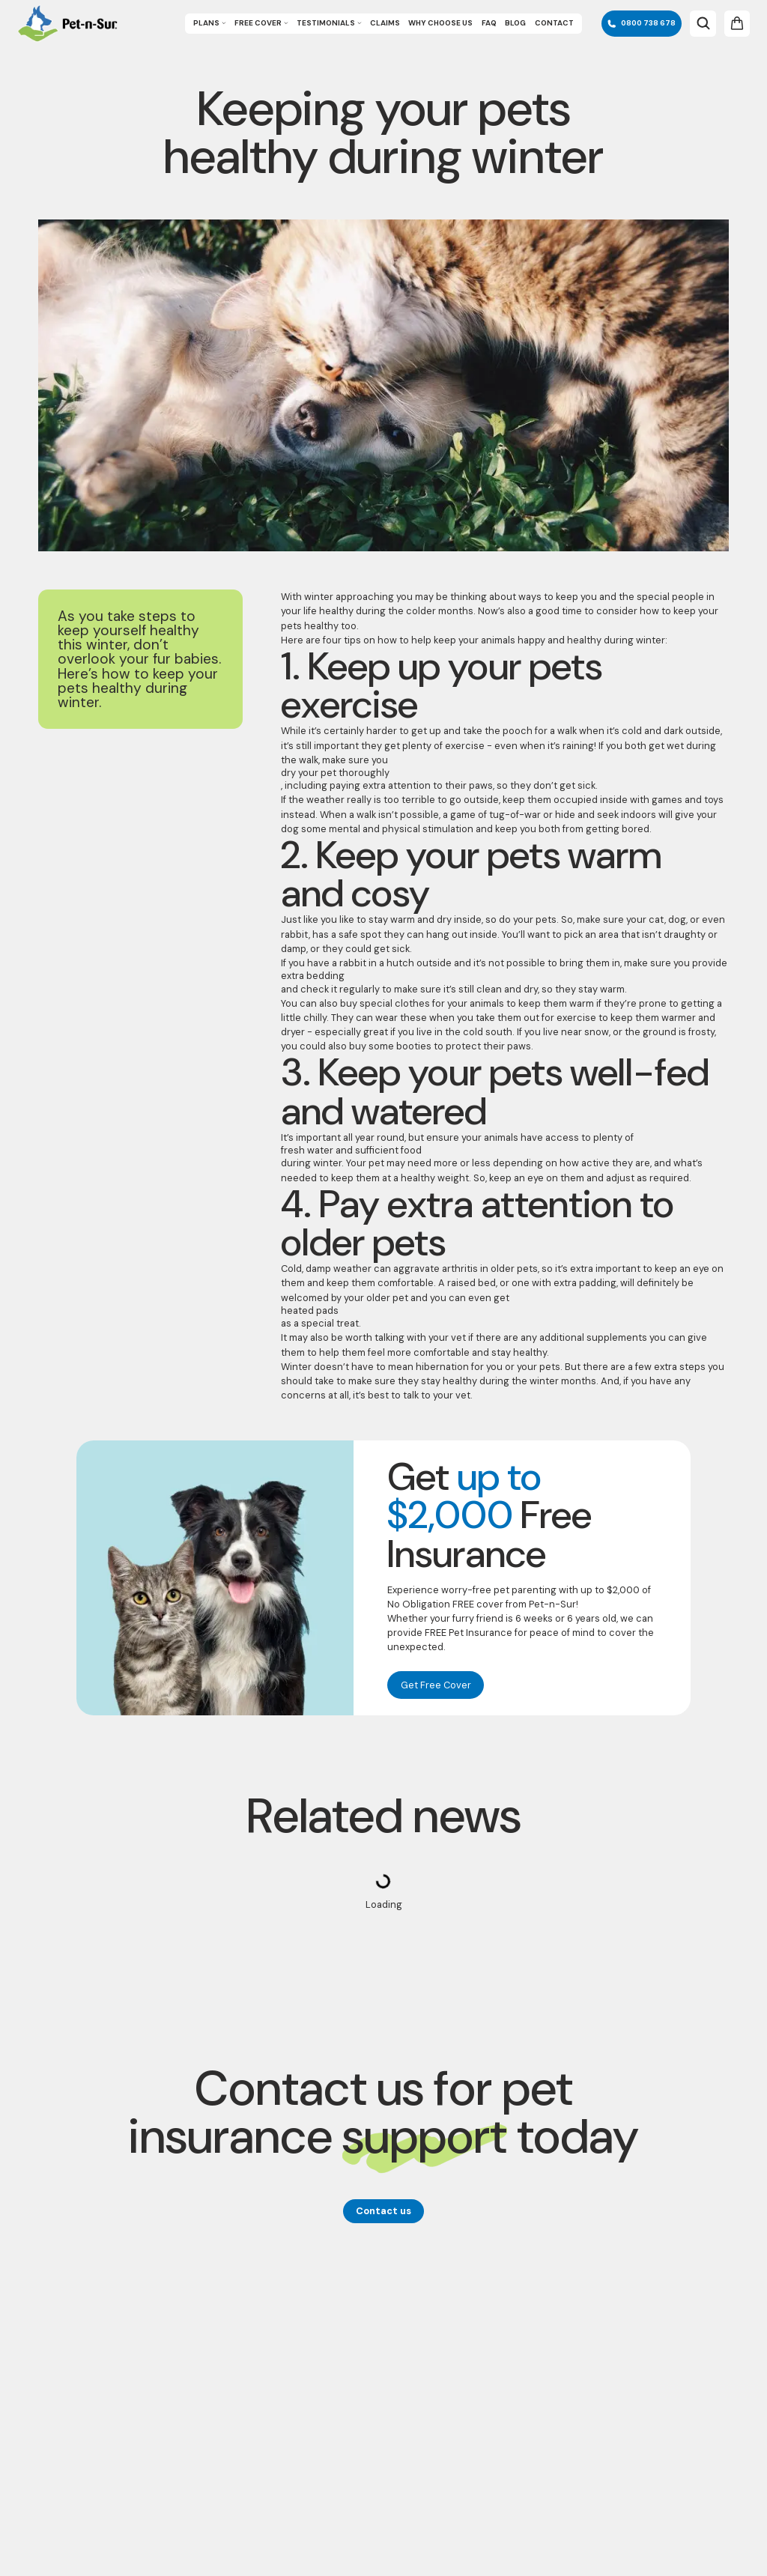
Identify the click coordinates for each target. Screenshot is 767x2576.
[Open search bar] (702, 23)
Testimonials (329, 23)
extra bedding (313, 975)
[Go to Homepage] (67, 23)
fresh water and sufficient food (351, 1150)
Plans (209, 23)
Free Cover (261, 23)
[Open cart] (737, 23)
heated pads (310, 1310)
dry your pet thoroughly (335, 772)
